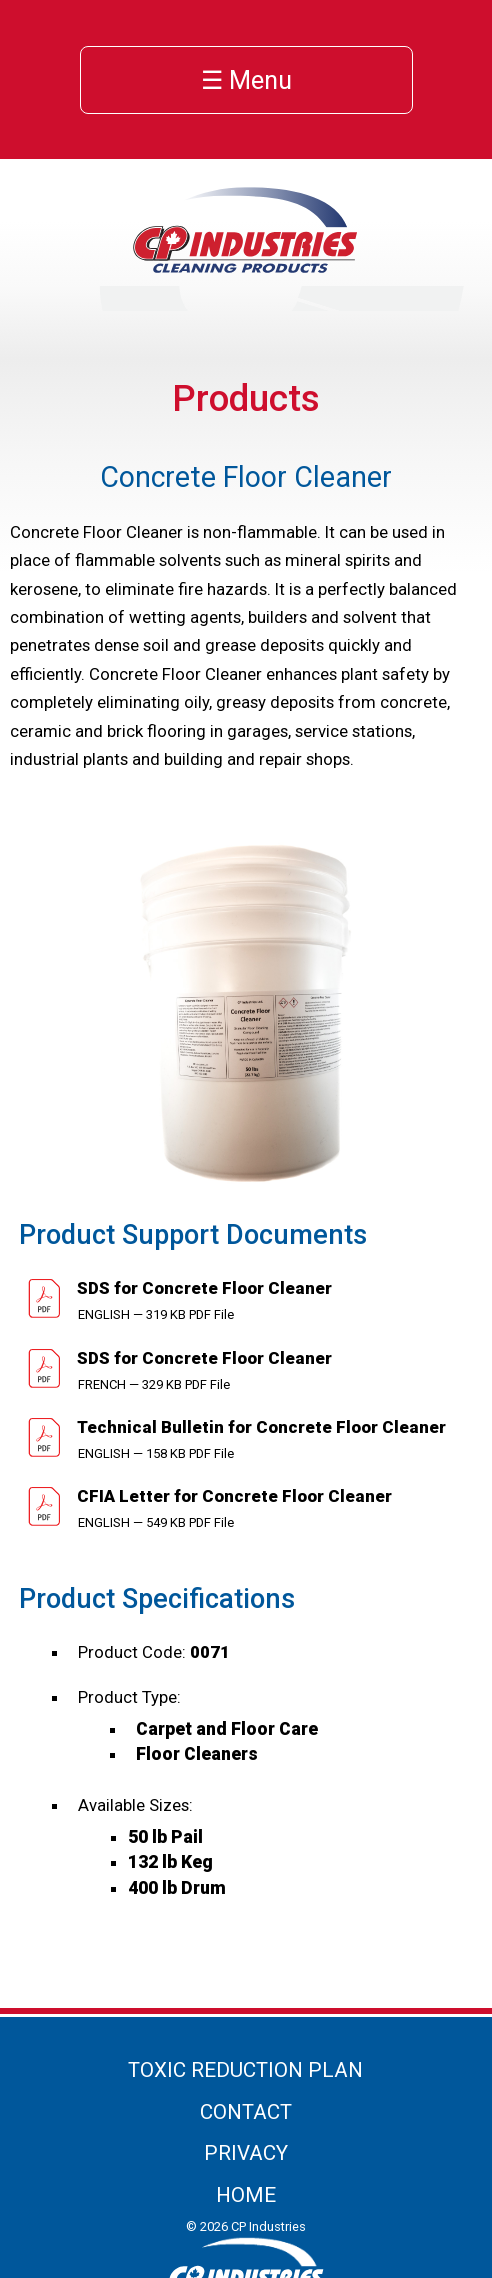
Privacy (246, 2153)
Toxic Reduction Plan (245, 2070)
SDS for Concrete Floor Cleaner (202, 1288)
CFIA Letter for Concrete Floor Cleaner (232, 1496)
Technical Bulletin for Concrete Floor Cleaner (259, 1427)
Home (246, 2195)
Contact (246, 2112)
